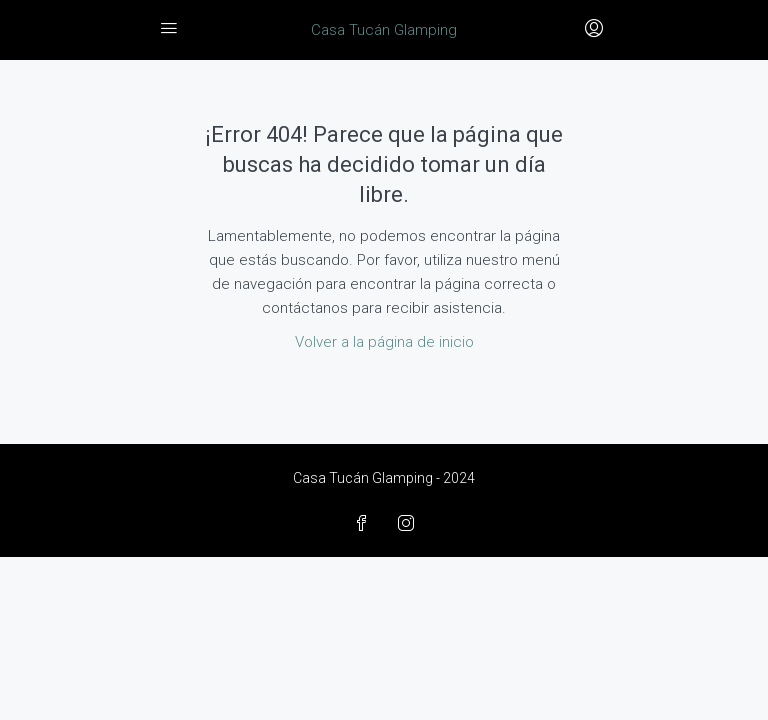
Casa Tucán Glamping (384, 30)
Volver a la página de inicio (384, 342)
